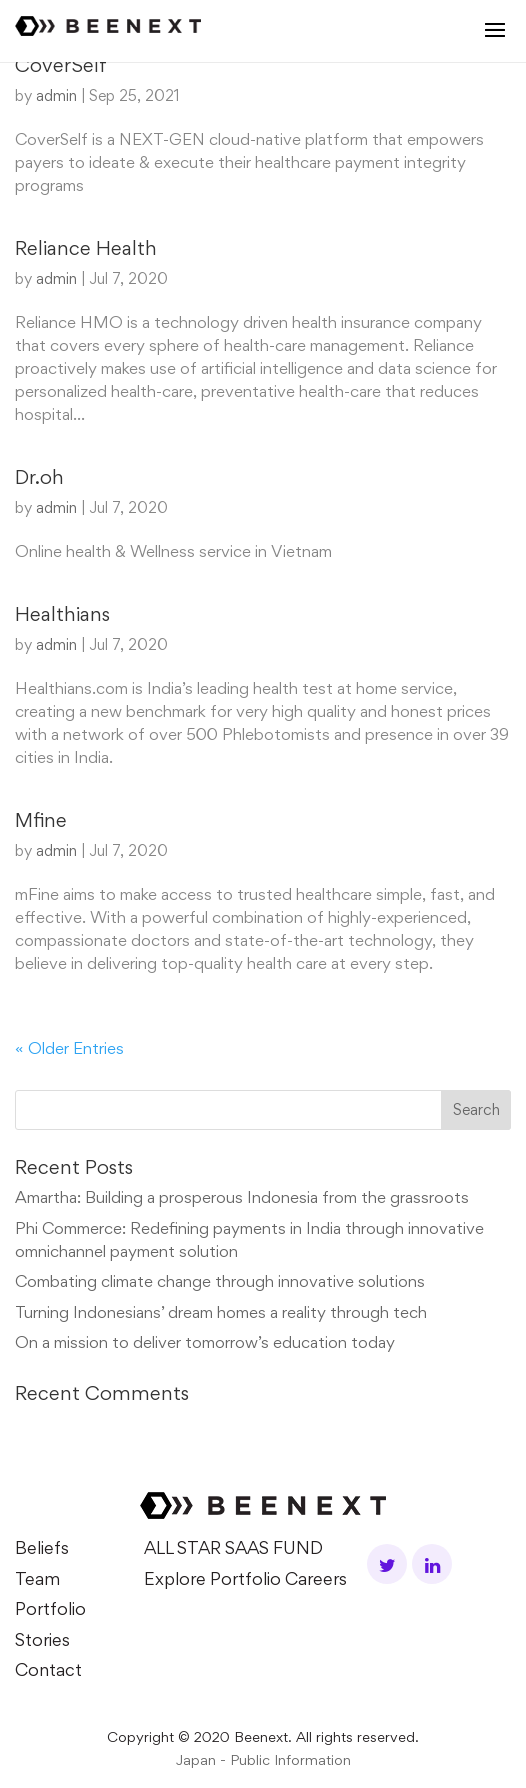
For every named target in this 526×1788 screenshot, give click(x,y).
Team (37, 1581)
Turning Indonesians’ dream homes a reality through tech (221, 1314)
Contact (48, 1672)
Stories (42, 1642)
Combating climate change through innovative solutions (220, 1283)
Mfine (41, 822)
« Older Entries (69, 1050)
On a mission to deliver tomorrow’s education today (205, 1344)
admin (56, 97)
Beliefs (42, 1550)
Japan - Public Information (263, 1761)
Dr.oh (39, 479)
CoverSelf (61, 67)
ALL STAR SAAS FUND (233, 1550)
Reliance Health (86, 250)
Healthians (62, 616)
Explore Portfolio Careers (245, 1581)
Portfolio (50, 1611)
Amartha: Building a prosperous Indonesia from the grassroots (242, 1199)
